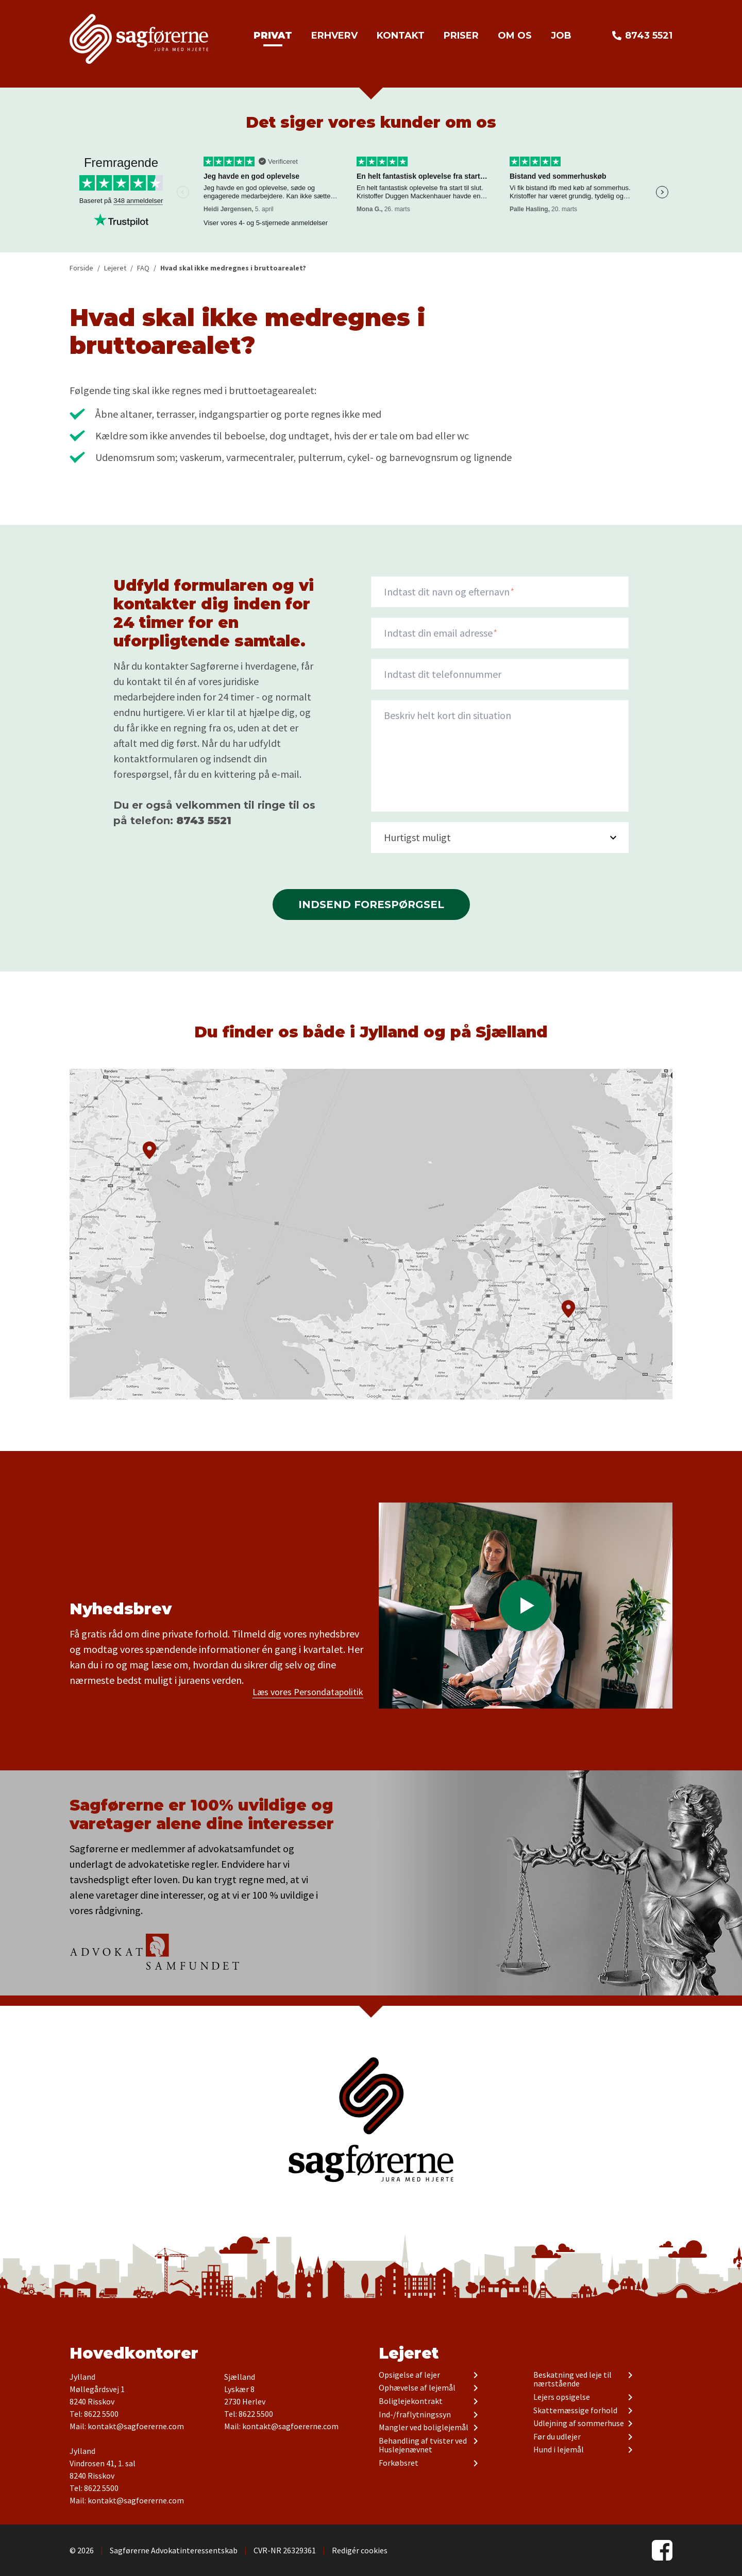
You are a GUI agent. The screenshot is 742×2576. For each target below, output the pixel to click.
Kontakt (401, 35)
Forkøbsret (398, 2463)
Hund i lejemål (558, 2449)
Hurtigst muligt (417, 837)
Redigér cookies (359, 2550)
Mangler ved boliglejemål (423, 2427)
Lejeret (409, 2353)
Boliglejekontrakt (411, 2401)
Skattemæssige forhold (575, 2410)
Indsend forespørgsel (371, 904)
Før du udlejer (557, 2437)
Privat (273, 35)
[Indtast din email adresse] (500, 633)
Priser (461, 35)
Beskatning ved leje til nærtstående (572, 2379)
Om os (515, 35)
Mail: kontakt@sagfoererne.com (127, 2426)
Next (662, 192)
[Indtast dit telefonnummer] (500, 674)
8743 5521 (648, 35)
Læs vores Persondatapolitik (307, 1692)
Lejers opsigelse (561, 2397)
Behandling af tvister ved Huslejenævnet (423, 2445)
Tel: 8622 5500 (94, 2414)
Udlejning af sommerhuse (578, 2423)
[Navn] (500, 591)
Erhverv (334, 35)
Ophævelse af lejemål (417, 2388)
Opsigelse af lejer (409, 2375)
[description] (500, 756)
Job (561, 35)
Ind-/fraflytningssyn (415, 2414)
